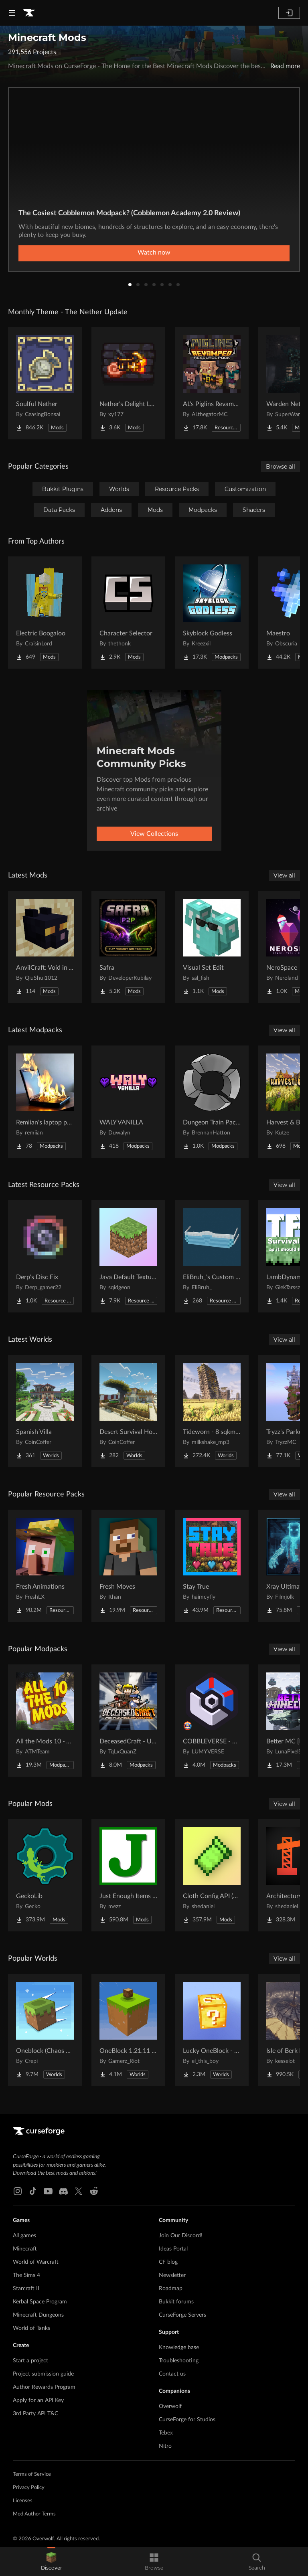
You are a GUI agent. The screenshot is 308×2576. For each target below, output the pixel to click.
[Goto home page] (28, 12)
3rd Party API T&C (35, 2413)
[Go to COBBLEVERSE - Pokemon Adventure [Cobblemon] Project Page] (212, 1720)
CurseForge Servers (182, 2315)
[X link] (78, 2191)
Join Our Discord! (181, 2235)
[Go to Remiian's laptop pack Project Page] (45, 1101)
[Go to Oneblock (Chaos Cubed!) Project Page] (45, 2030)
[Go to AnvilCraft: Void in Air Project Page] (45, 947)
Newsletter (172, 2275)
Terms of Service (32, 2474)
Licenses (22, 2500)
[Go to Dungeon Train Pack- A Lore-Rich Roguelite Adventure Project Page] (212, 1101)
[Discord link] (63, 2191)
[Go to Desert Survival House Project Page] (128, 1411)
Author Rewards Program (44, 2387)
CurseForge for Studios (187, 2419)
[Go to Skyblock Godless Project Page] (212, 612)
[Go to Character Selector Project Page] (128, 612)
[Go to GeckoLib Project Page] (45, 1875)
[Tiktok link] (33, 2191)
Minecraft (25, 2249)
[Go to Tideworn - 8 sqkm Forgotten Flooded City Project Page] (212, 1411)
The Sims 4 (26, 2275)
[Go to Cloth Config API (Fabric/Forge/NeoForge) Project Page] (212, 1875)
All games (24, 2235)
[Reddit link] (94, 2191)
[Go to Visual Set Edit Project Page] (212, 947)
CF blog (168, 2262)
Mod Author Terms (34, 2514)
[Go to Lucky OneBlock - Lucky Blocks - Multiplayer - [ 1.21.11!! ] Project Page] (212, 2030)
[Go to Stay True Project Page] (212, 1566)
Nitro (165, 2446)
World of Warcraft (36, 2262)
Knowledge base (179, 2347)
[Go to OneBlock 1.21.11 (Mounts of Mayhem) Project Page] (128, 2030)
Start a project (30, 2361)
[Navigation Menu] (12, 13)
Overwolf (170, 2406)
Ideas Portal (173, 2249)
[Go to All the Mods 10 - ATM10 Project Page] (45, 1720)
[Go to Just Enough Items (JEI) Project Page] (128, 1875)
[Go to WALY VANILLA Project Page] (128, 1101)
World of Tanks (31, 2328)
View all (284, 875)
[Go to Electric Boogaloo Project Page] (45, 612)
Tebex (166, 2433)
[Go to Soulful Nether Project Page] (45, 383)
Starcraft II (26, 2288)
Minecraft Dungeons (38, 2315)
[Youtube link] (48, 2191)
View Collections (154, 834)
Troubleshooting (179, 2361)
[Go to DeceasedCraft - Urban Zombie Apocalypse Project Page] (128, 1720)
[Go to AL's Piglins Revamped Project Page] (212, 383)
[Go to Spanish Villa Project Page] (45, 1411)
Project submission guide (43, 2374)
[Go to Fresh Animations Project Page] (45, 1566)
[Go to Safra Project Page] (128, 947)
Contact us (172, 2374)
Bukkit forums (176, 2302)
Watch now (154, 252)
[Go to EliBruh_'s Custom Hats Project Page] (212, 1256)
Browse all (280, 466)
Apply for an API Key (38, 2400)
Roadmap (170, 2288)
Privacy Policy (29, 2487)
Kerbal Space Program (40, 2302)
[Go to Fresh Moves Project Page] (128, 1566)
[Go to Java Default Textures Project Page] (128, 1256)
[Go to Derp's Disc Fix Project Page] (45, 1256)
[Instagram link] (17, 2191)
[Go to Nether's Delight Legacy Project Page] (128, 383)
